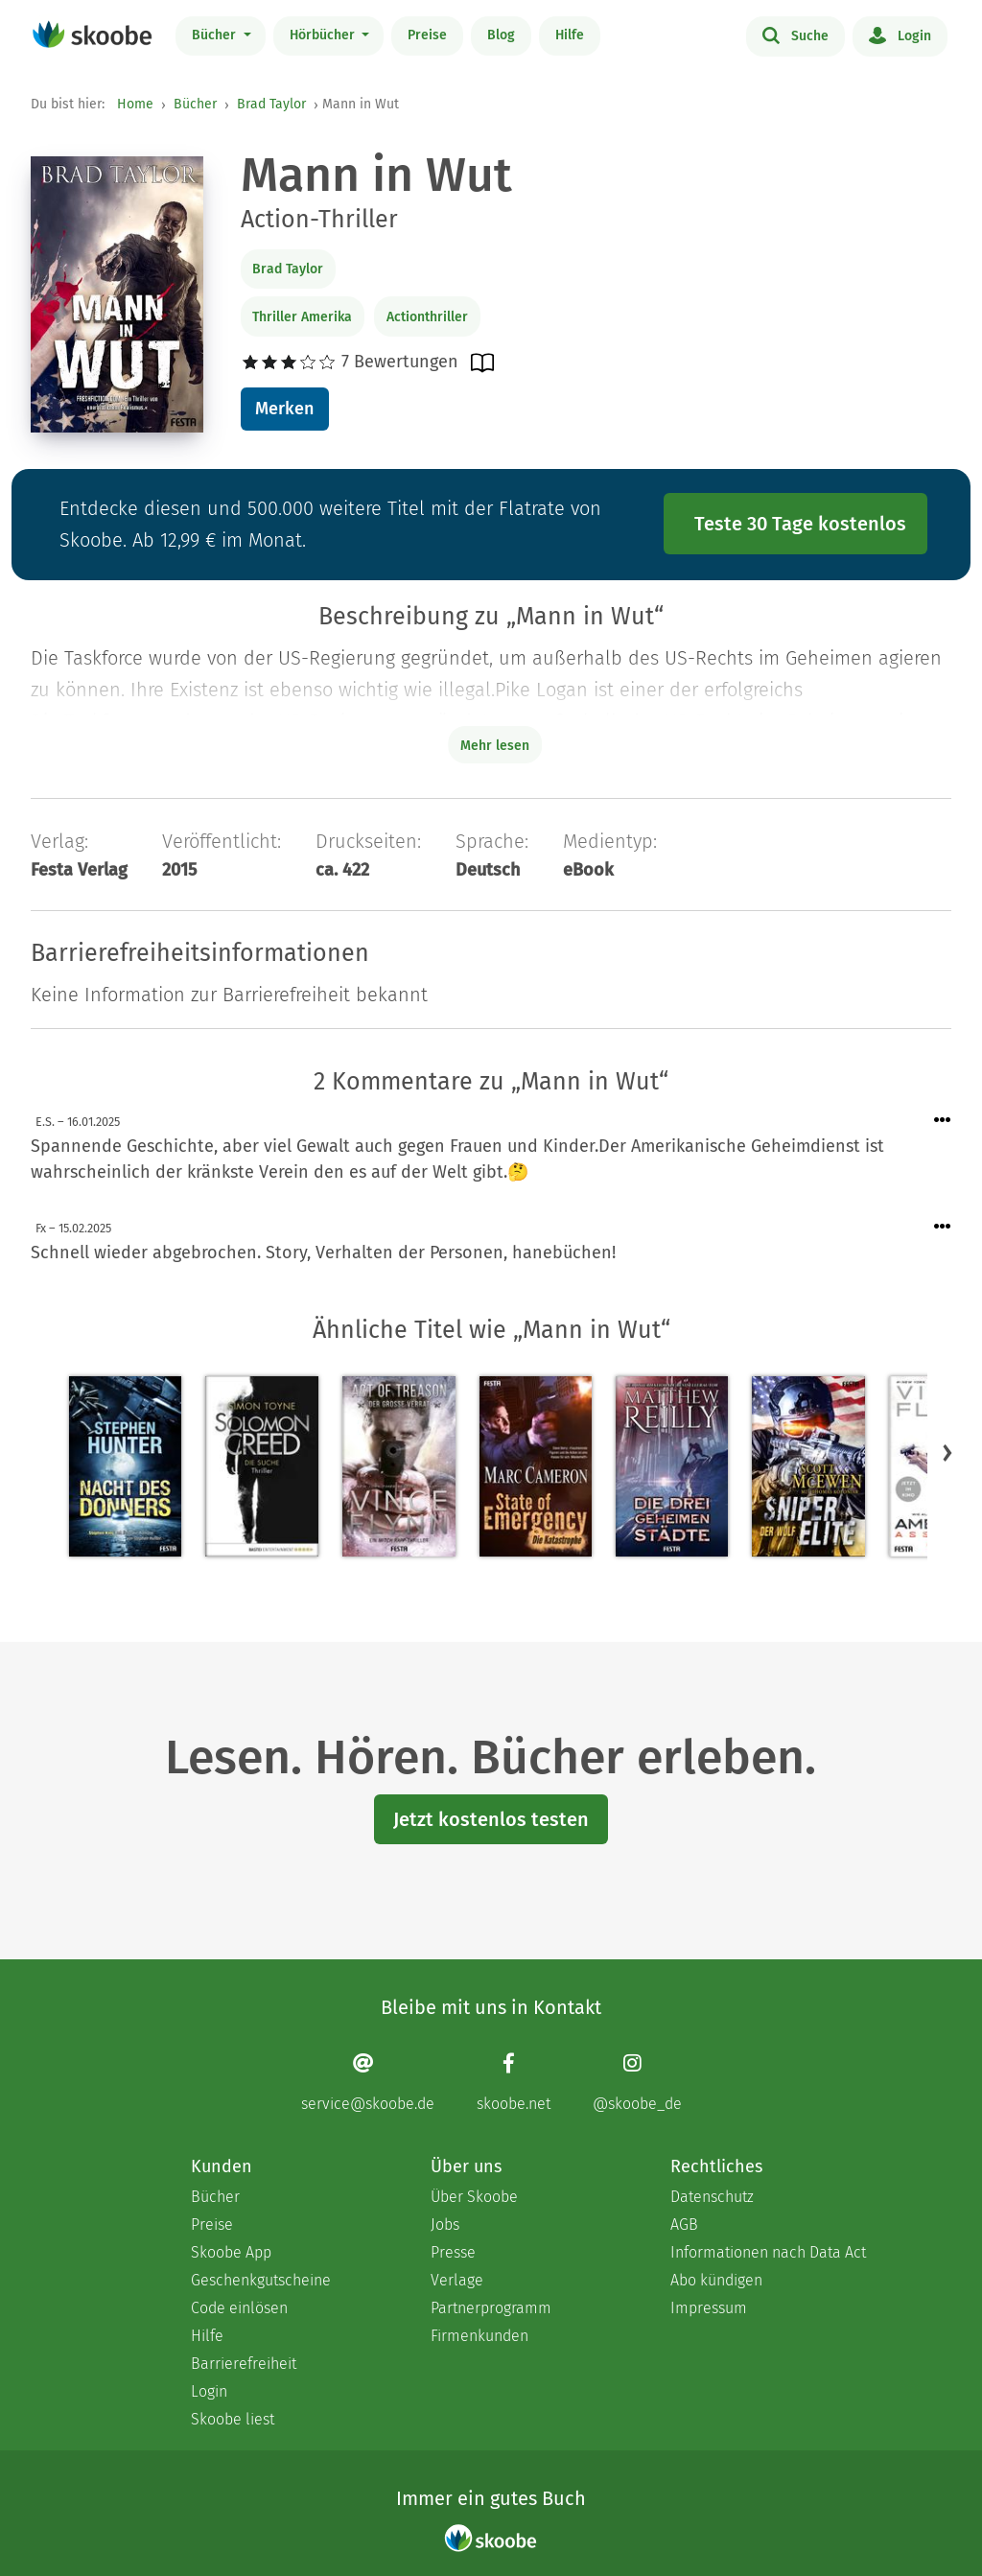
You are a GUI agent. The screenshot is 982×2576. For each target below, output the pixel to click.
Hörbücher (324, 35)
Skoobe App (231, 2252)
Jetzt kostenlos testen (491, 1819)
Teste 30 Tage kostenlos (800, 523)
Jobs (445, 2224)
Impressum (708, 2308)
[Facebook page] (513, 2082)
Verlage (457, 2280)
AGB (684, 2224)
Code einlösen (239, 2308)
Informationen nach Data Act (768, 2252)
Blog (501, 35)
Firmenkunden (479, 2336)
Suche (795, 34)
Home (135, 104)
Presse (453, 2252)
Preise (427, 35)
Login (900, 34)
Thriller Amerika (302, 317)
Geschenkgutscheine (261, 2280)
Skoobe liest (232, 2419)
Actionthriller (427, 317)
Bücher (216, 35)
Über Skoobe (474, 2197)
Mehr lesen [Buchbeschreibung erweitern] (494, 746)
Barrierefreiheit (243, 2363)
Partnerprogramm (491, 2308)
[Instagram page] (637, 2082)
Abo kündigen (716, 2280)
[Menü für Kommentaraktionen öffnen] (942, 1121)
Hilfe (569, 35)
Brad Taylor (271, 104)
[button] (947, 1452)
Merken (284, 408)
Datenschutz (712, 2197)
